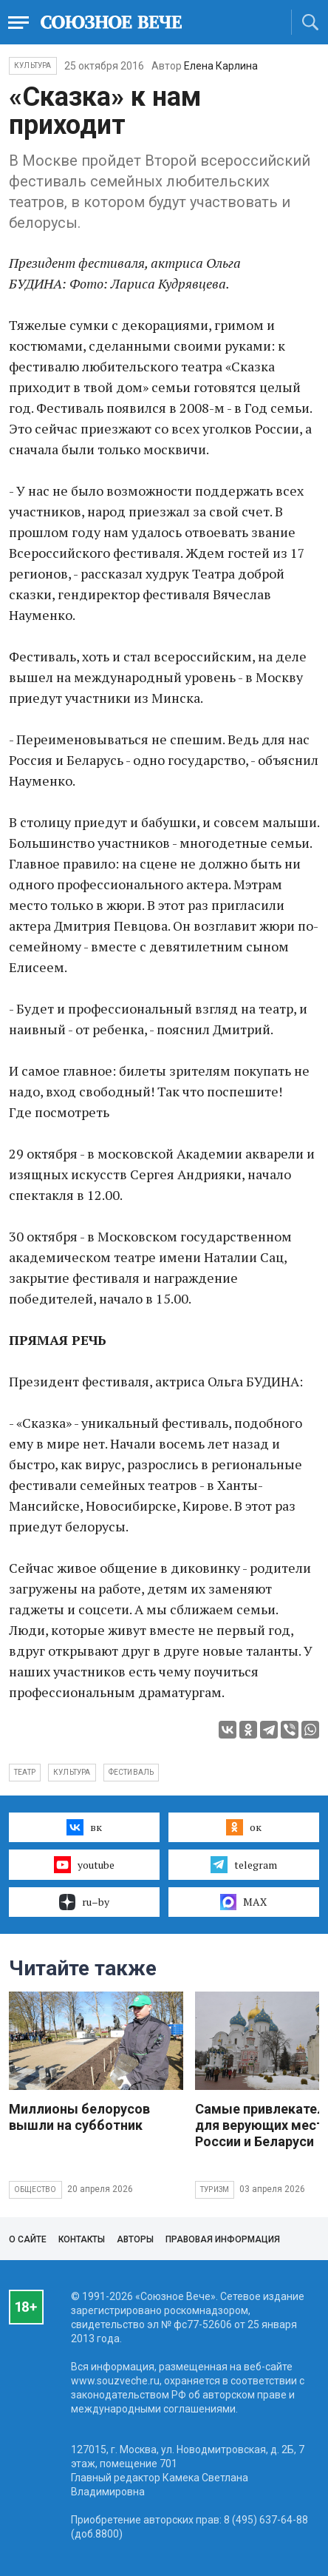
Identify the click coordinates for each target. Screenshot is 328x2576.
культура (72, 1772)
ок (243, 1827)
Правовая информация (222, 2239)
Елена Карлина (221, 66)
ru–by (84, 1902)
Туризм (214, 2189)
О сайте (28, 2239)
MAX (243, 1902)
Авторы (135, 2239)
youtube (84, 1864)
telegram (243, 1864)
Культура (33, 65)
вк (83, 1827)
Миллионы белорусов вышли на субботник (79, 2117)
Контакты (81, 2239)
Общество (35, 2189)
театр (24, 1772)
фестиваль (131, 1772)
